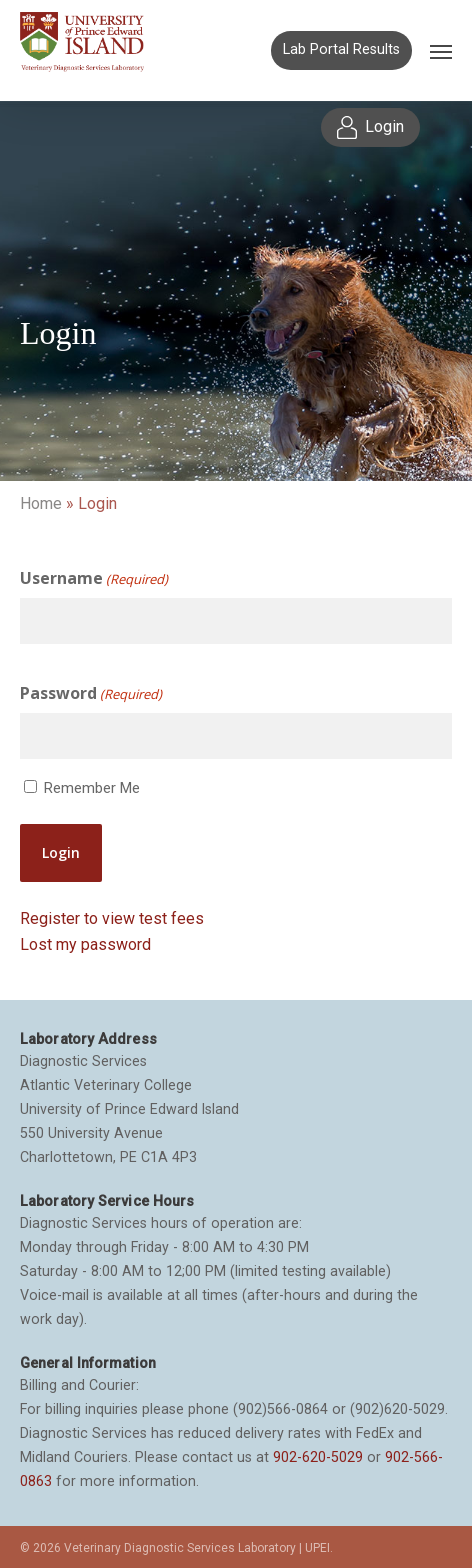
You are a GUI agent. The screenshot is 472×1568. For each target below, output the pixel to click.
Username (94, 579)
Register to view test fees (112, 918)
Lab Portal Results (341, 49)
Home (41, 503)
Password (91, 694)
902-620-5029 (318, 1457)
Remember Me (92, 788)
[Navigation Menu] (441, 51)
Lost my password (85, 944)
